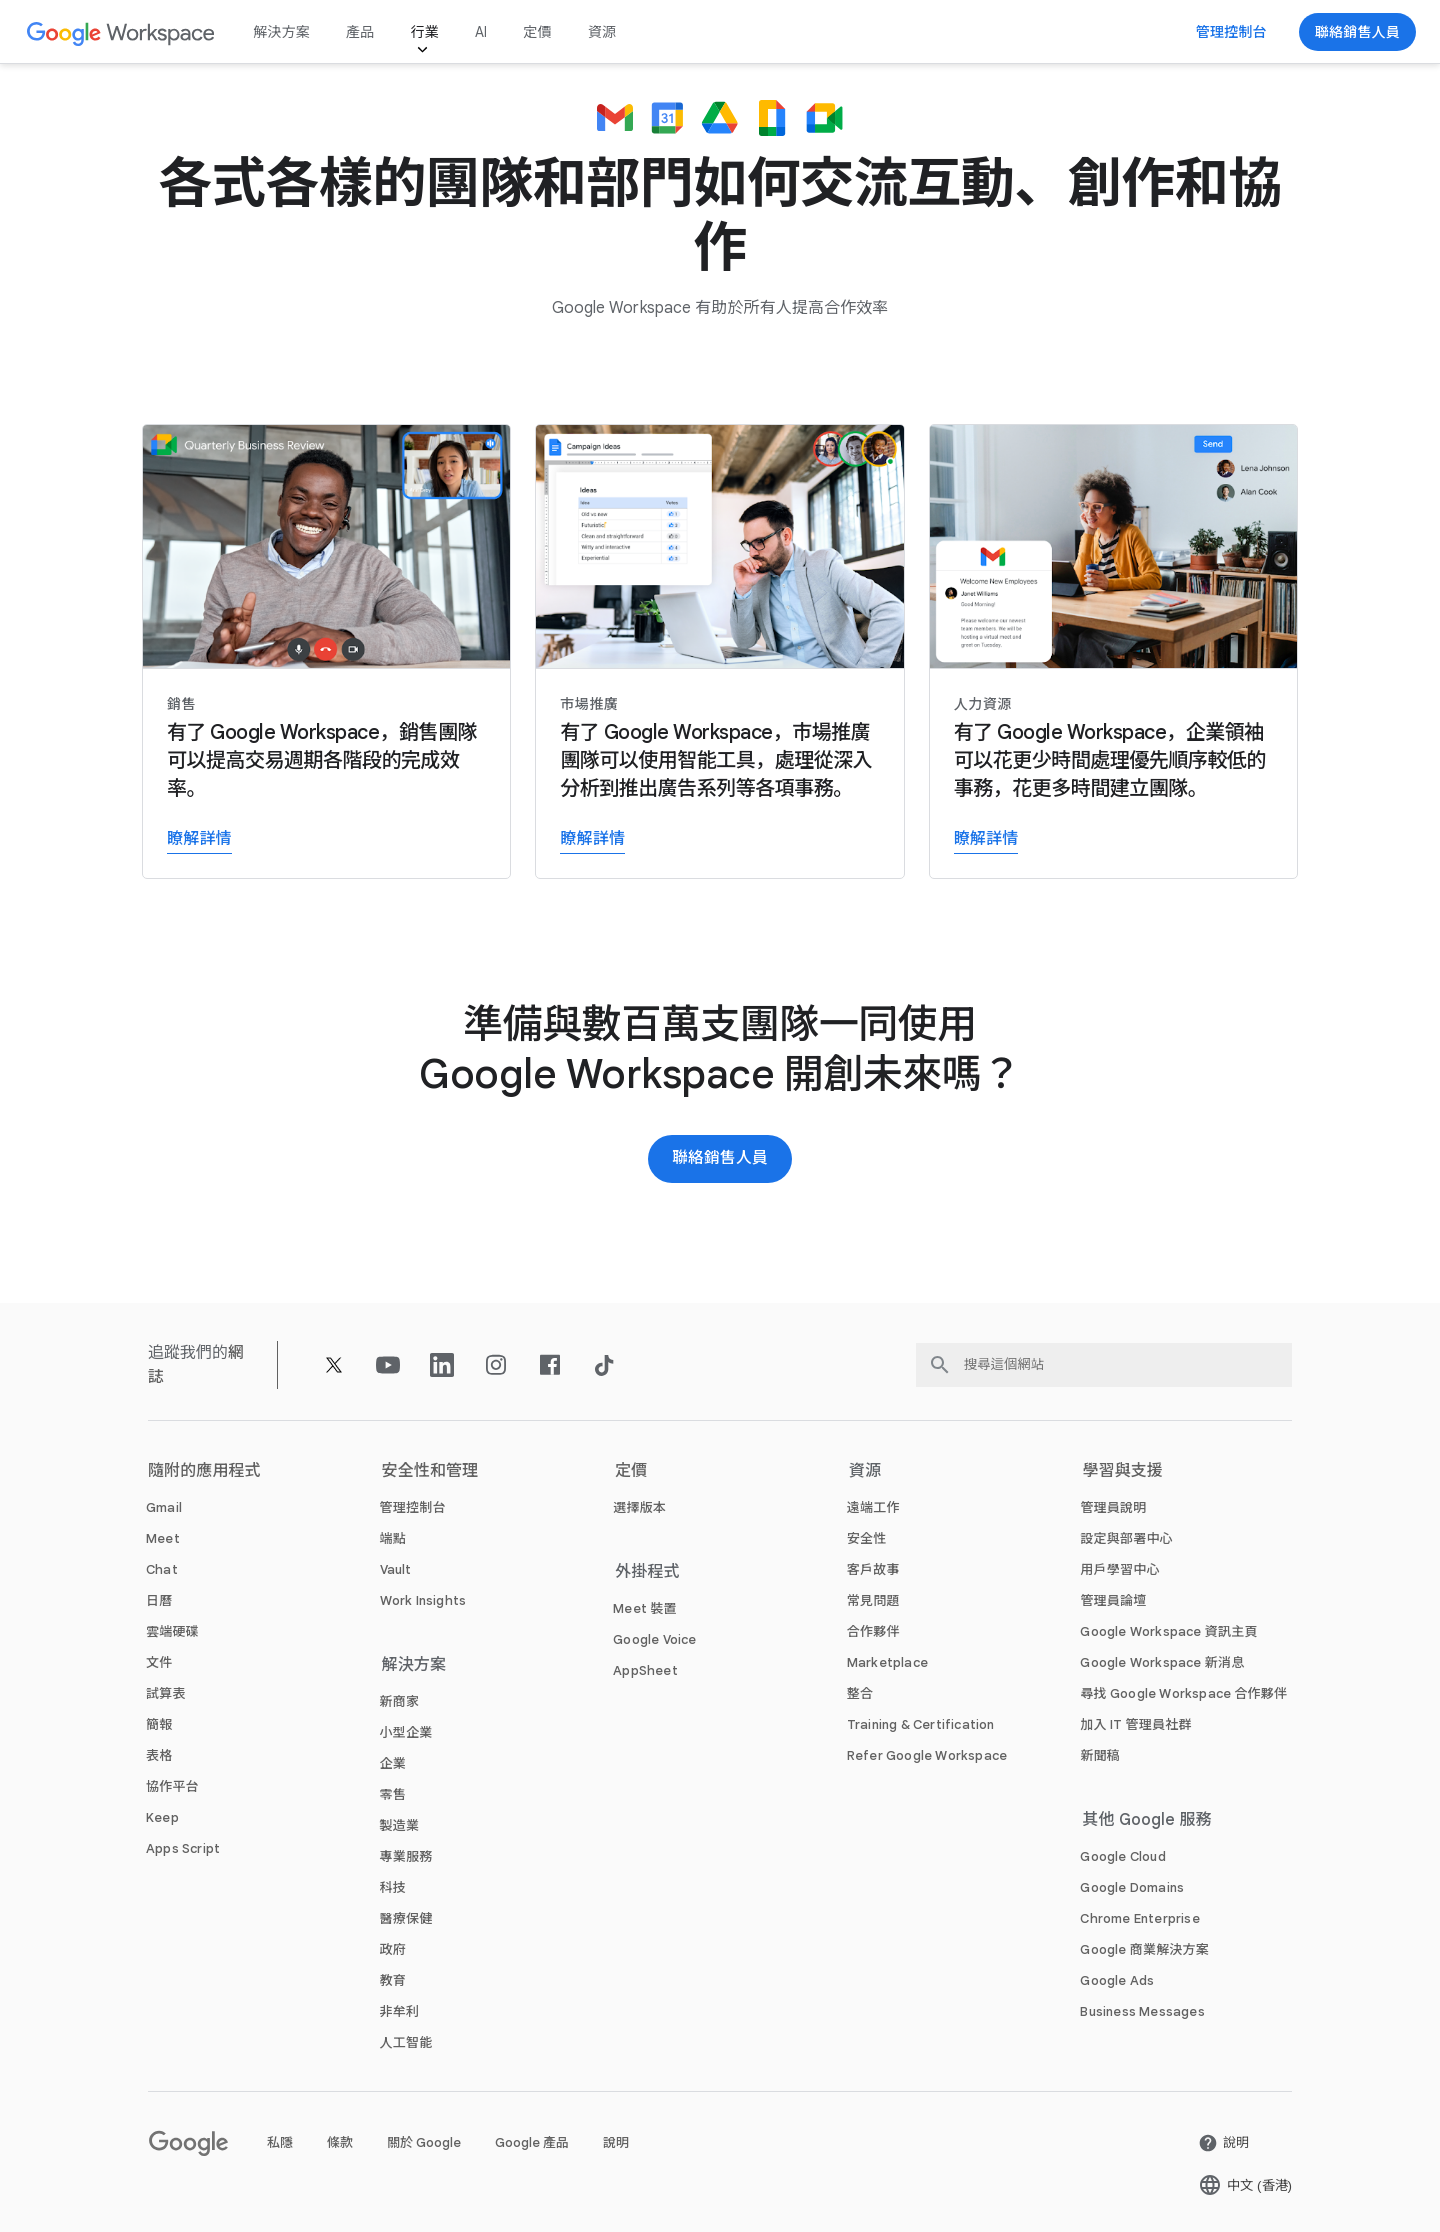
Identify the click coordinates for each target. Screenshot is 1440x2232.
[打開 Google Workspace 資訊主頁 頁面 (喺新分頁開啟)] (1168, 1631)
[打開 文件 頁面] (159, 1662)
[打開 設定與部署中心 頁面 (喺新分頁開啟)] (1126, 1538)
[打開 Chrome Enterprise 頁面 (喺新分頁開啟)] (1139, 1918)
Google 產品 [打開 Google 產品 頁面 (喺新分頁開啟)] (532, 2142)
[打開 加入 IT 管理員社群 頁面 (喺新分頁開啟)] (1135, 1724)
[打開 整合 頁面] (860, 1693)
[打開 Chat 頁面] (162, 1569)
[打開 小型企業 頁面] (406, 1732)
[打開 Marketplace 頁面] (887, 1662)
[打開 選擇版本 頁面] (639, 1507)
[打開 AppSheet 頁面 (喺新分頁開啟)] (645, 1670)
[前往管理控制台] (1231, 32)
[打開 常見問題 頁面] (873, 1600)
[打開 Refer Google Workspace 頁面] (927, 1755)
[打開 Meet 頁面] (163, 1538)
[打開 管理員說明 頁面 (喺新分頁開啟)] (1113, 1507)
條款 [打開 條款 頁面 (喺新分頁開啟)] (340, 2142)
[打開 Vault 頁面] (396, 1569)
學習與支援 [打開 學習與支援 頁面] (1122, 1471)
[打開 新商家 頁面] (400, 1701)
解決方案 (281, 32)
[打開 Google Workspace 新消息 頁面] (1162, 1662)
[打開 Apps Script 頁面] (183, 1848)
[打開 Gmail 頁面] (164, 1507)
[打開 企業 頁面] (393, 1763)
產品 (360, 32)
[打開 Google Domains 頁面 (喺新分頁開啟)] (1132, 1887)
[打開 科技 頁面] (393, 1887)
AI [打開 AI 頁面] (481, 32)
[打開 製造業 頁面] (400, 1825)
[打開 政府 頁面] (393, 1949)
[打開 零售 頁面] (393, 1794)
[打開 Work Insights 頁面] (423, 1600)
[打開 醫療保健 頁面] (406, 1918)
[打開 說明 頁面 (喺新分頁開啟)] (1223, 2143)
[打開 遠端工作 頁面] (873, 1507)
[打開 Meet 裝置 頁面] (644, 1608)
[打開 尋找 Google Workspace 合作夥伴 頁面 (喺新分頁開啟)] (1183, 1693)
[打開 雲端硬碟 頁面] (172, 1631)
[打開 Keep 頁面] (162, 1817)
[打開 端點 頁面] (393, 1538)
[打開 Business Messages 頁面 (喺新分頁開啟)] (1142, 2011)
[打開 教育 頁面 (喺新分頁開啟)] (393, 1980)
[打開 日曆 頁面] (159, 1600)
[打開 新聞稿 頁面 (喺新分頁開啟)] (1100, 1755)
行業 (424, 32)
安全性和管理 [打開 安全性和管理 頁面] (430, 1471)
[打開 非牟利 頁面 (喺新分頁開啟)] (400, 2011)
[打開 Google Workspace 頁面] (121, 32)
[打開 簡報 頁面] (159, 1724)
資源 (602, 32)
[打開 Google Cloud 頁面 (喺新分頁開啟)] (1122, 1856)
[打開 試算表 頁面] (166, 1693)
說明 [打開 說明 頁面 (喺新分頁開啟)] (616, 2142)
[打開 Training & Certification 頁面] (921, 1724)
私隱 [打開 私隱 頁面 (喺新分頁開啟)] (280, 2142)
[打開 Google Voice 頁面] (654, 1639)
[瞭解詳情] (326, 651)
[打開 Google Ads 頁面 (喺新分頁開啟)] (1117, 1980)
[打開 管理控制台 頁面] (413, 1507)
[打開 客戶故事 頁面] (873, 1569)
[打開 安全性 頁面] (867, 1538)
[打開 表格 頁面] (159, 1755)
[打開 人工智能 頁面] (406, 2042)
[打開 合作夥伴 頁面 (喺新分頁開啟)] (873, 1631)
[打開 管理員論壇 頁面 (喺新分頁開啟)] (1113, 1600)
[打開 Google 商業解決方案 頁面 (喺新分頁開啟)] (1144, 1949)
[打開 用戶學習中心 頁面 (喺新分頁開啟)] (1119, 1569)
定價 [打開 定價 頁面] (537, 32)
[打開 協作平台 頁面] (172, 1786)
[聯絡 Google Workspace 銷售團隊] (1357, 32)
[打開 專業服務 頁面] (406, 1856)
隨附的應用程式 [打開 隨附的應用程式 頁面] (204, 1471)
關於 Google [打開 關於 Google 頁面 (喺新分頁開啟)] (424, 2142)
